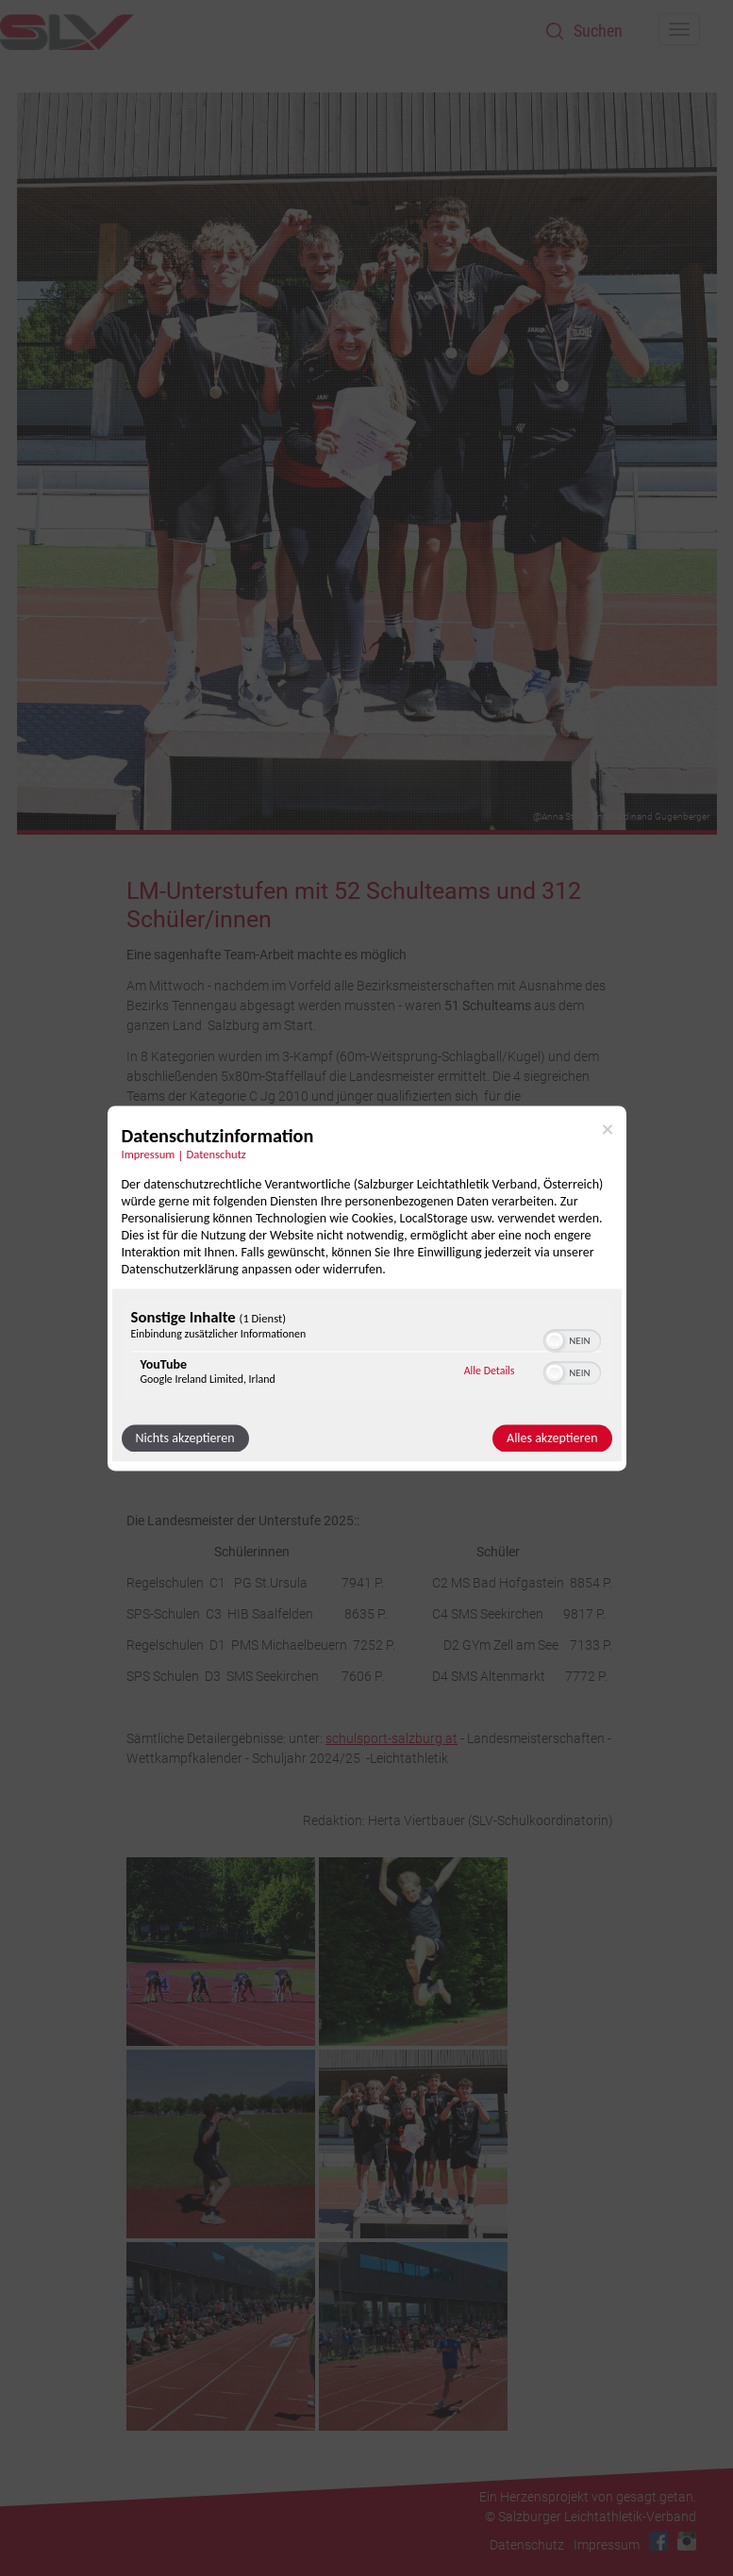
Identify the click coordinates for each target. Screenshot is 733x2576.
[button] (554, 1340)
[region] (367, 1351)
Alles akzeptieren (552, 1438)
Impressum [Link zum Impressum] (148, 1154)
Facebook (658, 2541)
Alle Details (489, 1371)
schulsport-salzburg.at (391, 1738)
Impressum (607, 2544)
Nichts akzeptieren (185, 1438)
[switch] (572, 1338)
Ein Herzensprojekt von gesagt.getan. (587, 2496)
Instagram (686, 2541)
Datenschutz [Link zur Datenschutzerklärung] (216, 1154)
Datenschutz (527, 2544)
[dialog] (367, 1288)
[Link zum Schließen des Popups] (607, 1129)
